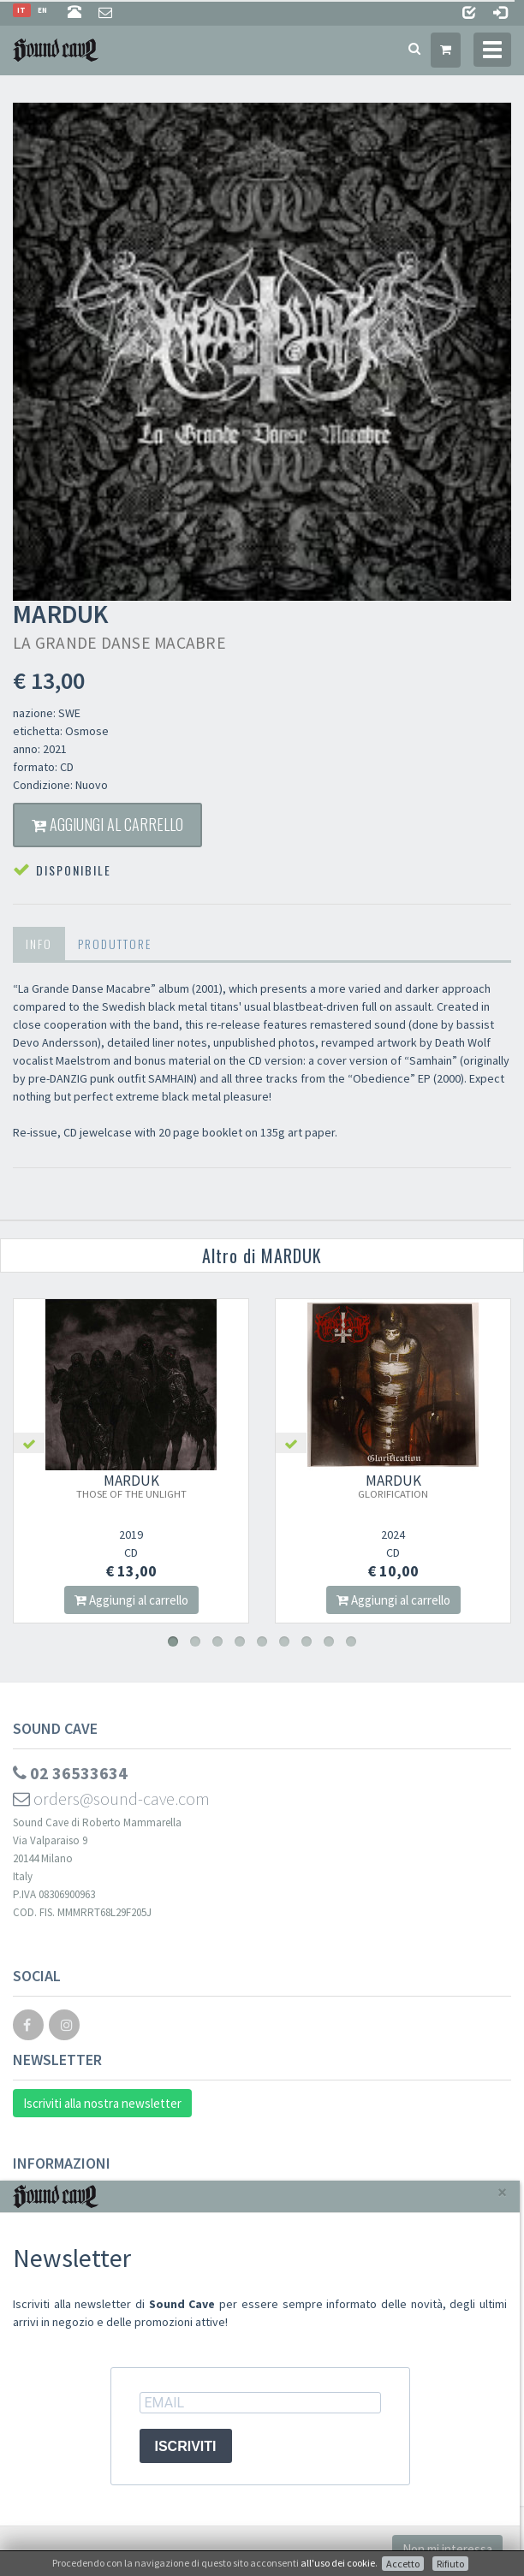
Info (39, 944)
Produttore (115, 944)
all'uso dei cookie (338, 2562)
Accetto (403, 2563)
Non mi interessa (447, 2549)
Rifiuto (450, 2563)
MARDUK (146, 1485)
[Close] (502, 2192)
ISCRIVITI (186, 2446)
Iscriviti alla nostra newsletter (102, 2103)
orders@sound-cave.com (111, 1798)
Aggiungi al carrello (107, 824)
